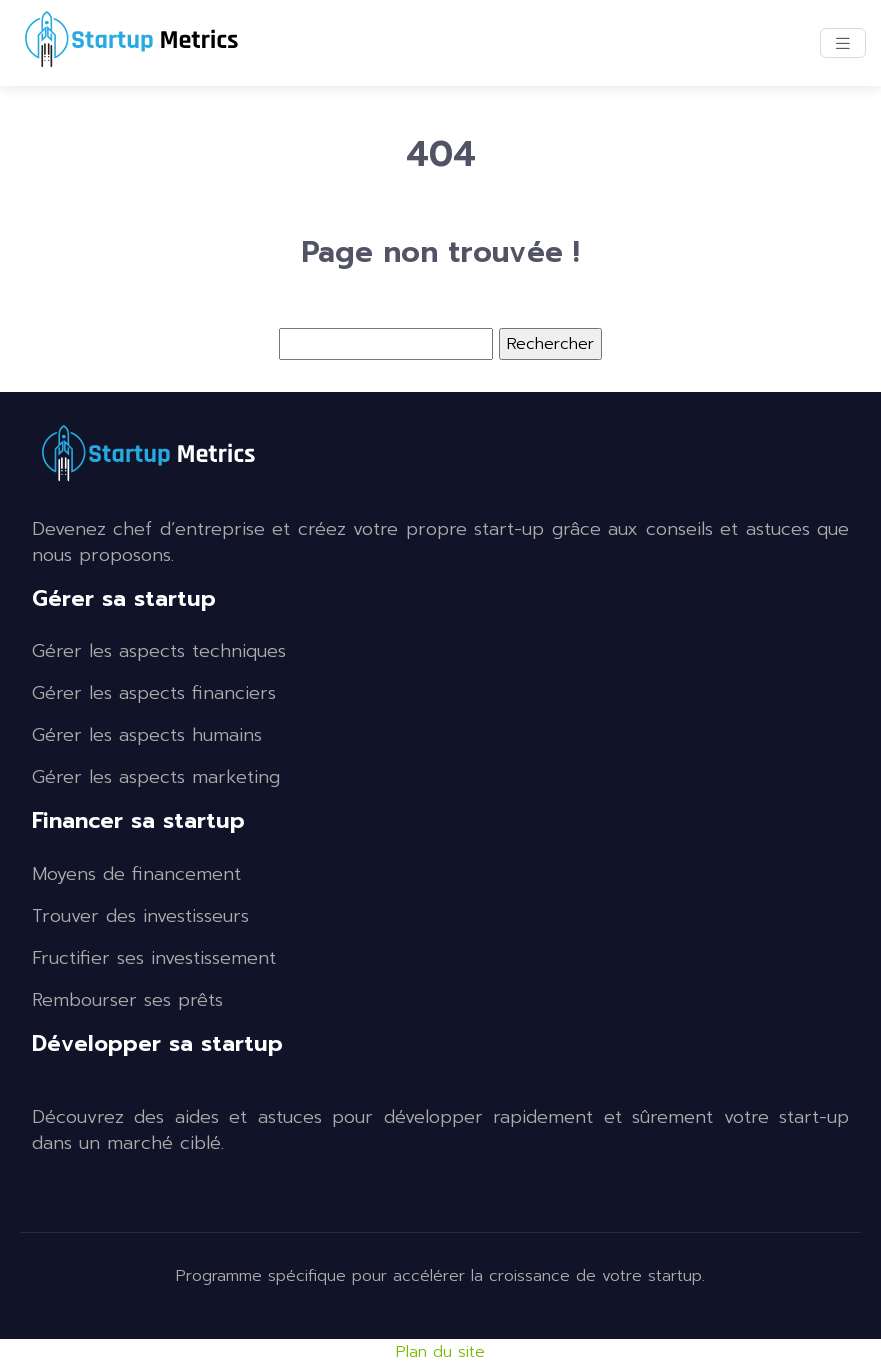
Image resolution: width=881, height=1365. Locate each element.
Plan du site (440, 1352)
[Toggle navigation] (843, 43)
